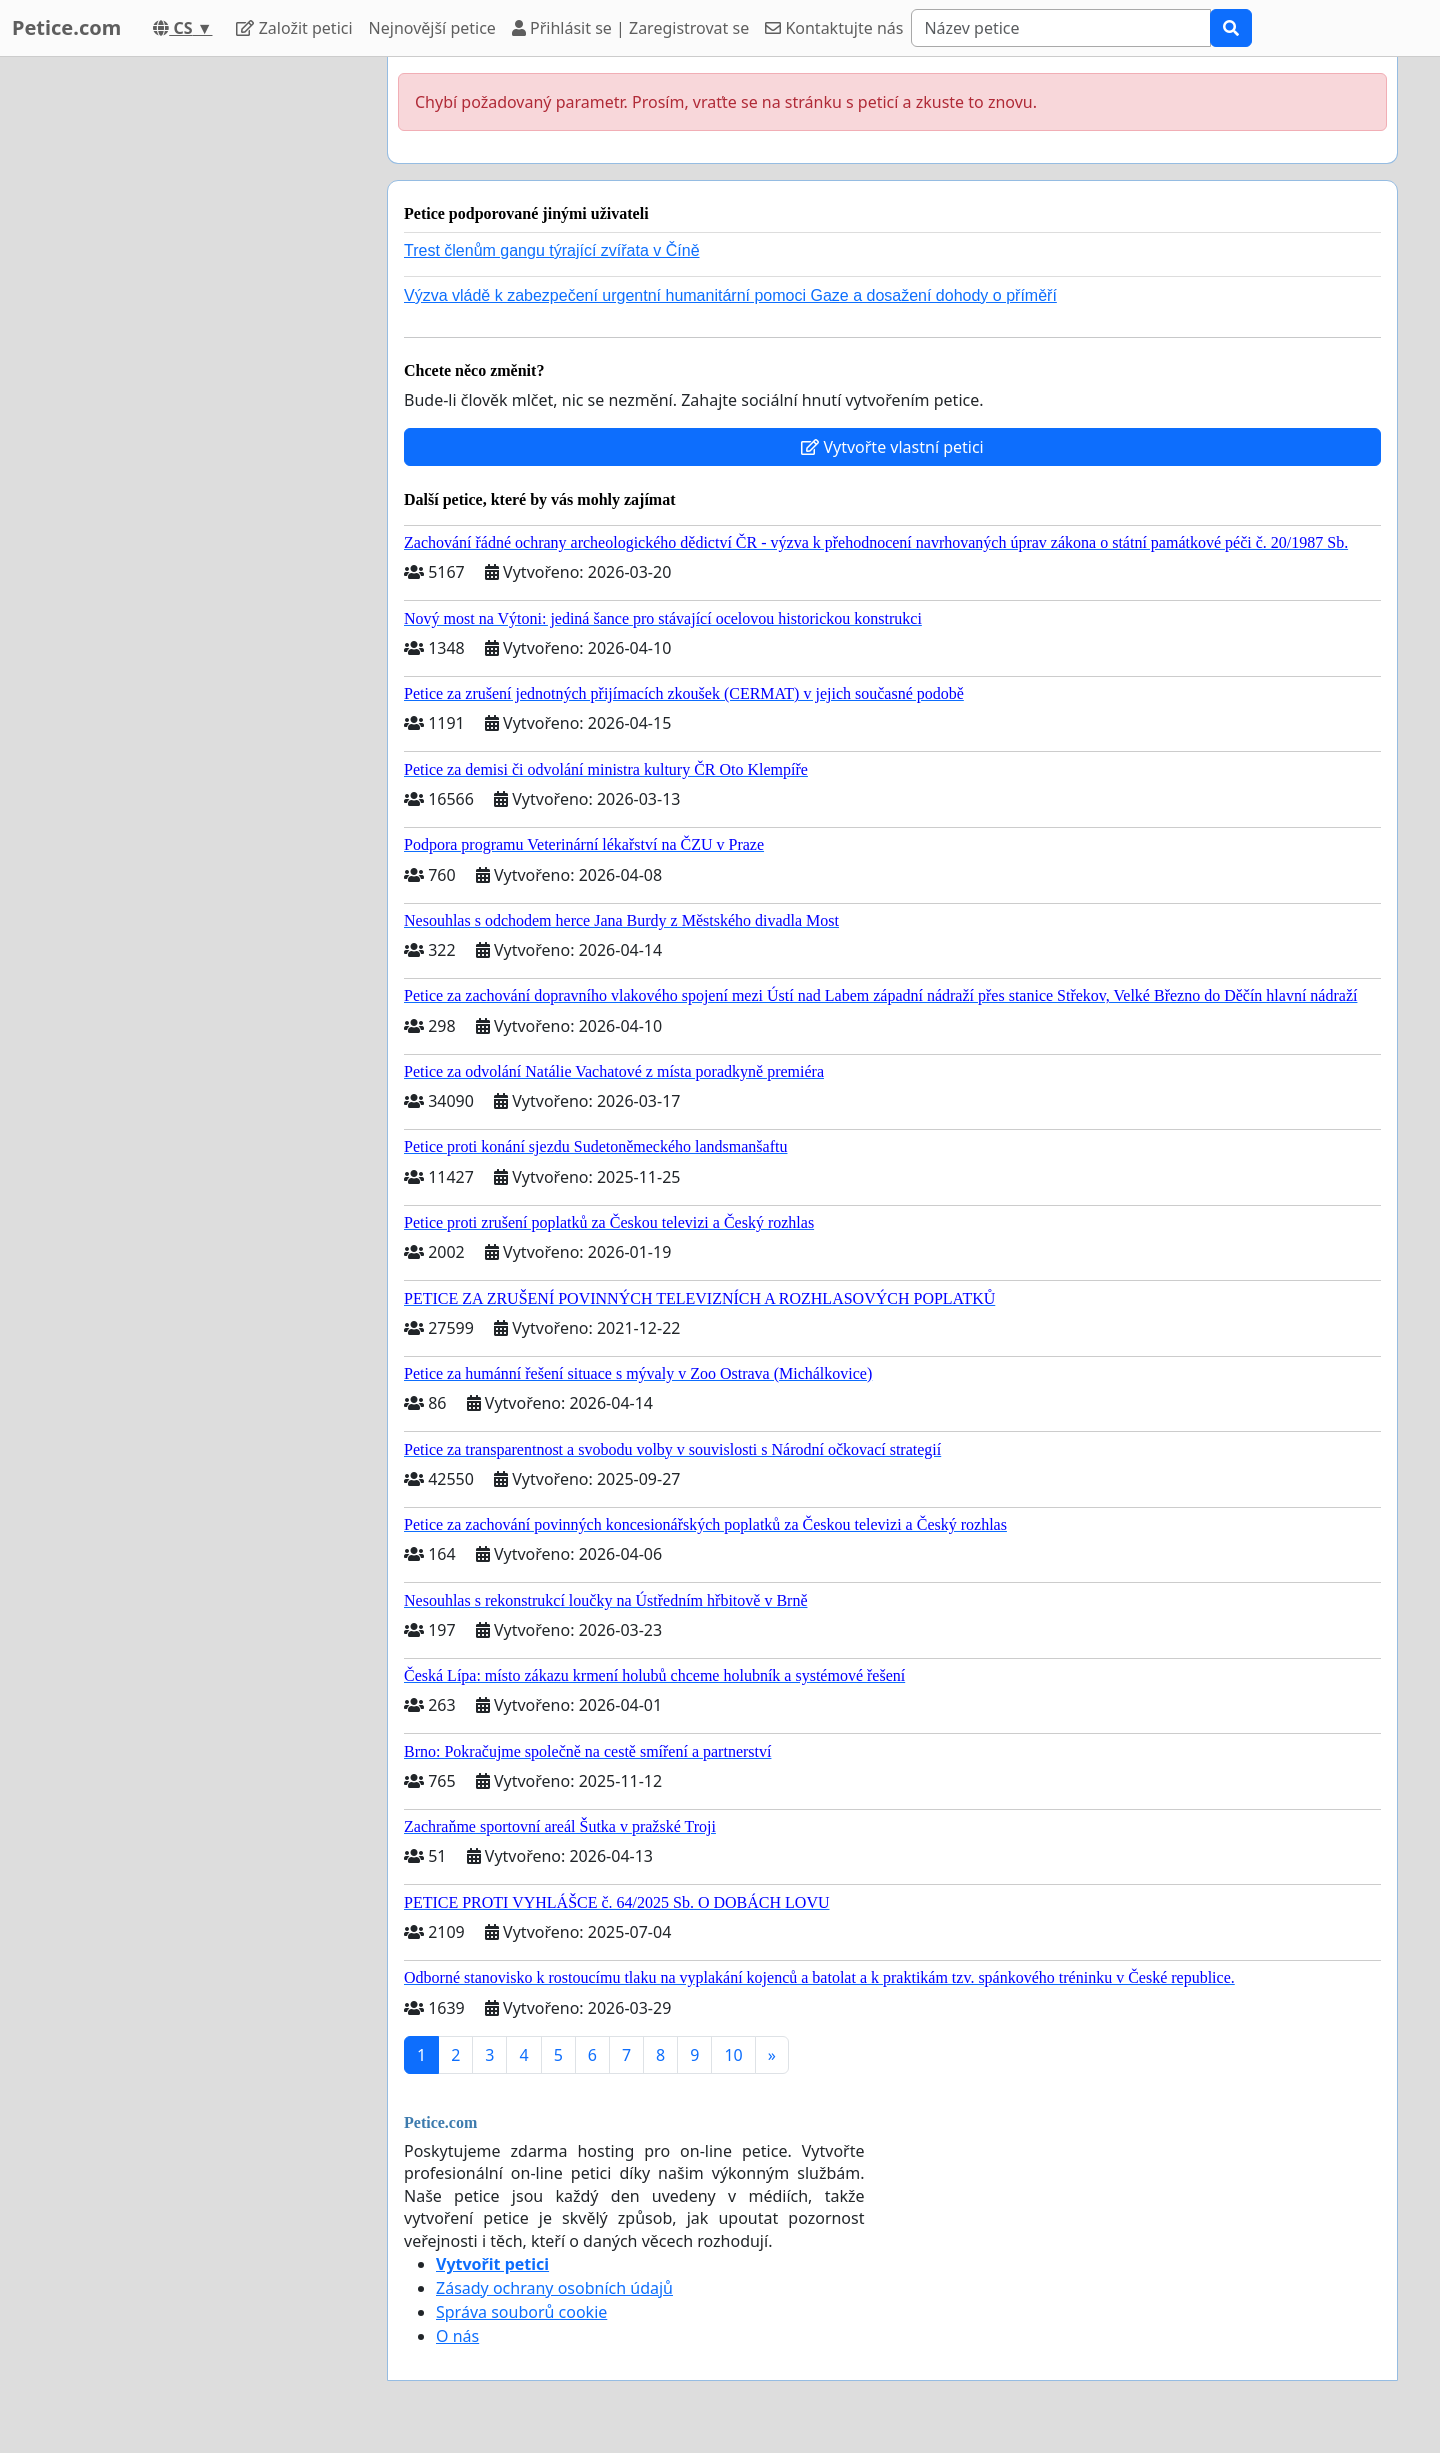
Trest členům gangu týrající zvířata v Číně (552, 250)
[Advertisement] (192, 357)
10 (733, 2055)
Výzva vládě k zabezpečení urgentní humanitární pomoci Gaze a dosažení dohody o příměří (730, 295)
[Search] (1061, 28)
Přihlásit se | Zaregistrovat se (630, 28)
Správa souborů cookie (521, 2312)
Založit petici (294, 28)
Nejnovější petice (432, 28)
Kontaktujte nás (834, 28)
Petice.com (66, 27)
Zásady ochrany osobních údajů (554, 2288)
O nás (457, 2336)
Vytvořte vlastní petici (892, 447)
